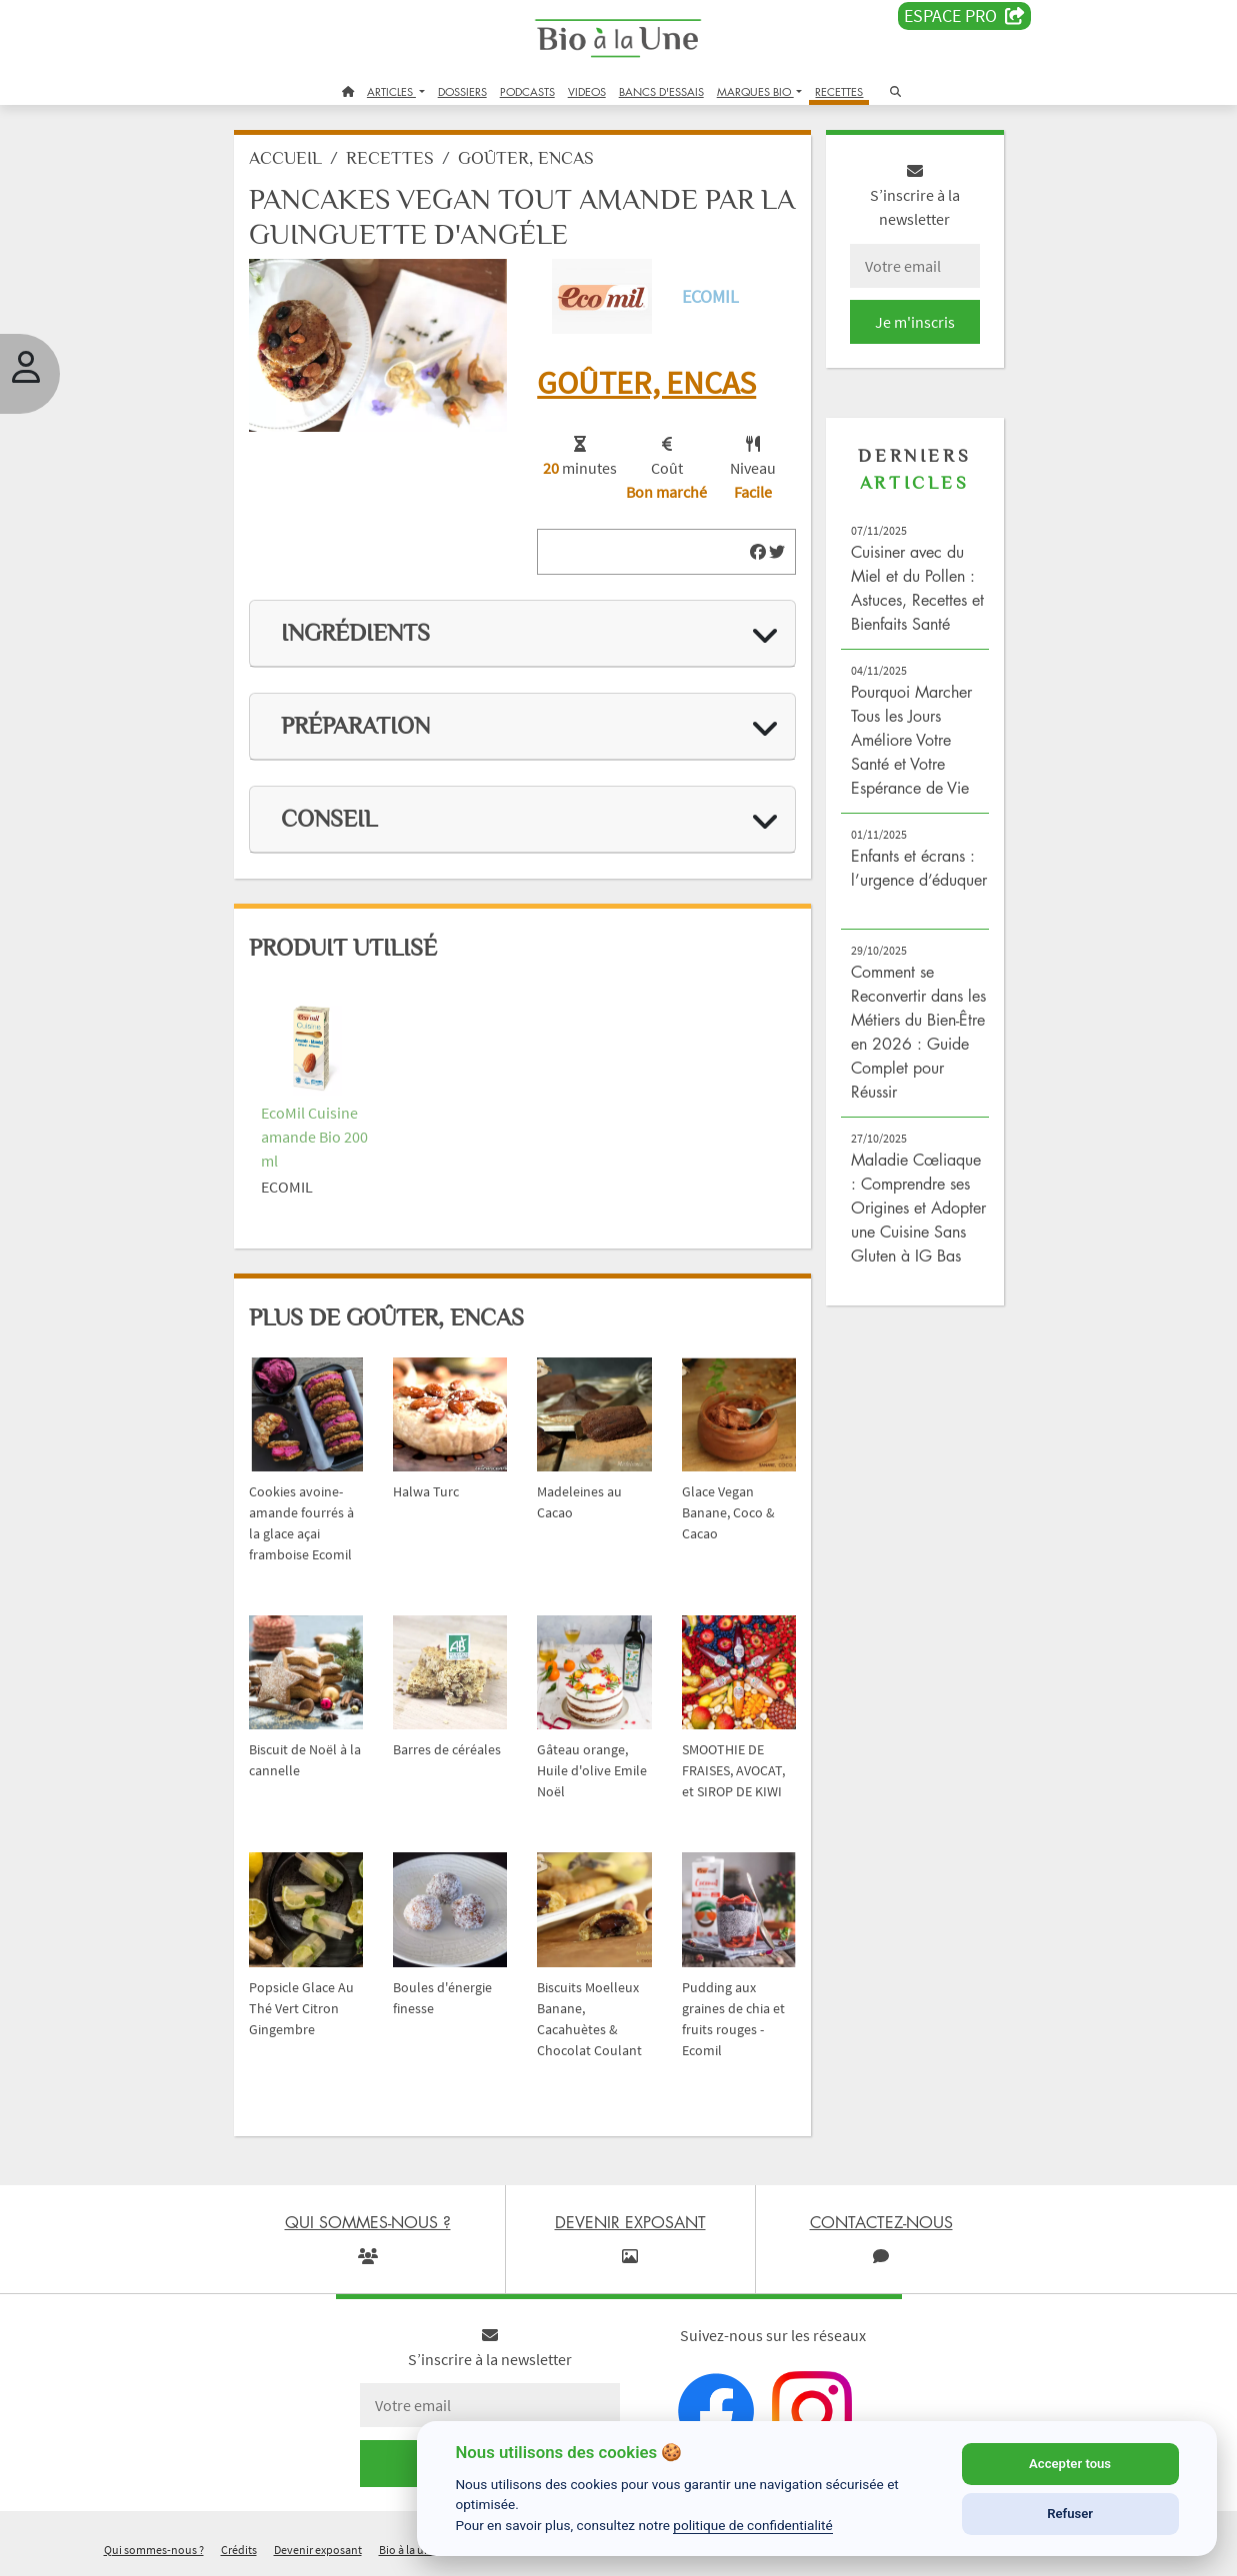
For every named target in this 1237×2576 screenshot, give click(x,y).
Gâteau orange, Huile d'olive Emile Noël (592, 1770)
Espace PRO (964, 16)
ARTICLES (391, 91)
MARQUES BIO (755, 91)
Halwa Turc (426, 1491)
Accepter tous (1070, 2463)
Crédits (239, 2549)
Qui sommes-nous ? (154, 2549)
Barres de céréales (447, 1749)
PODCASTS (527, 91)
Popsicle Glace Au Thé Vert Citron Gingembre (301, 2008)
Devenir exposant (318, 2549)
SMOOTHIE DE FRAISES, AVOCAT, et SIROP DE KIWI (733, 1770)
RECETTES (839, 91)
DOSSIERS (462, 91)
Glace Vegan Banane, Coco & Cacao (728, 1512)
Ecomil (710, 296)
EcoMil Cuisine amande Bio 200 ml (314, 1137)
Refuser (1070, 2513)
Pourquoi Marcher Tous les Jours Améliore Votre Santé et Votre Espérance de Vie (911, 740)
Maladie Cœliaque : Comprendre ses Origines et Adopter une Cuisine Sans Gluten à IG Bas (918, 1208)
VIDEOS (587, 91)
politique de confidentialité (753, 2525)
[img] (758, 552)
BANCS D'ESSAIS (661, 91)
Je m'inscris (915, 322)
